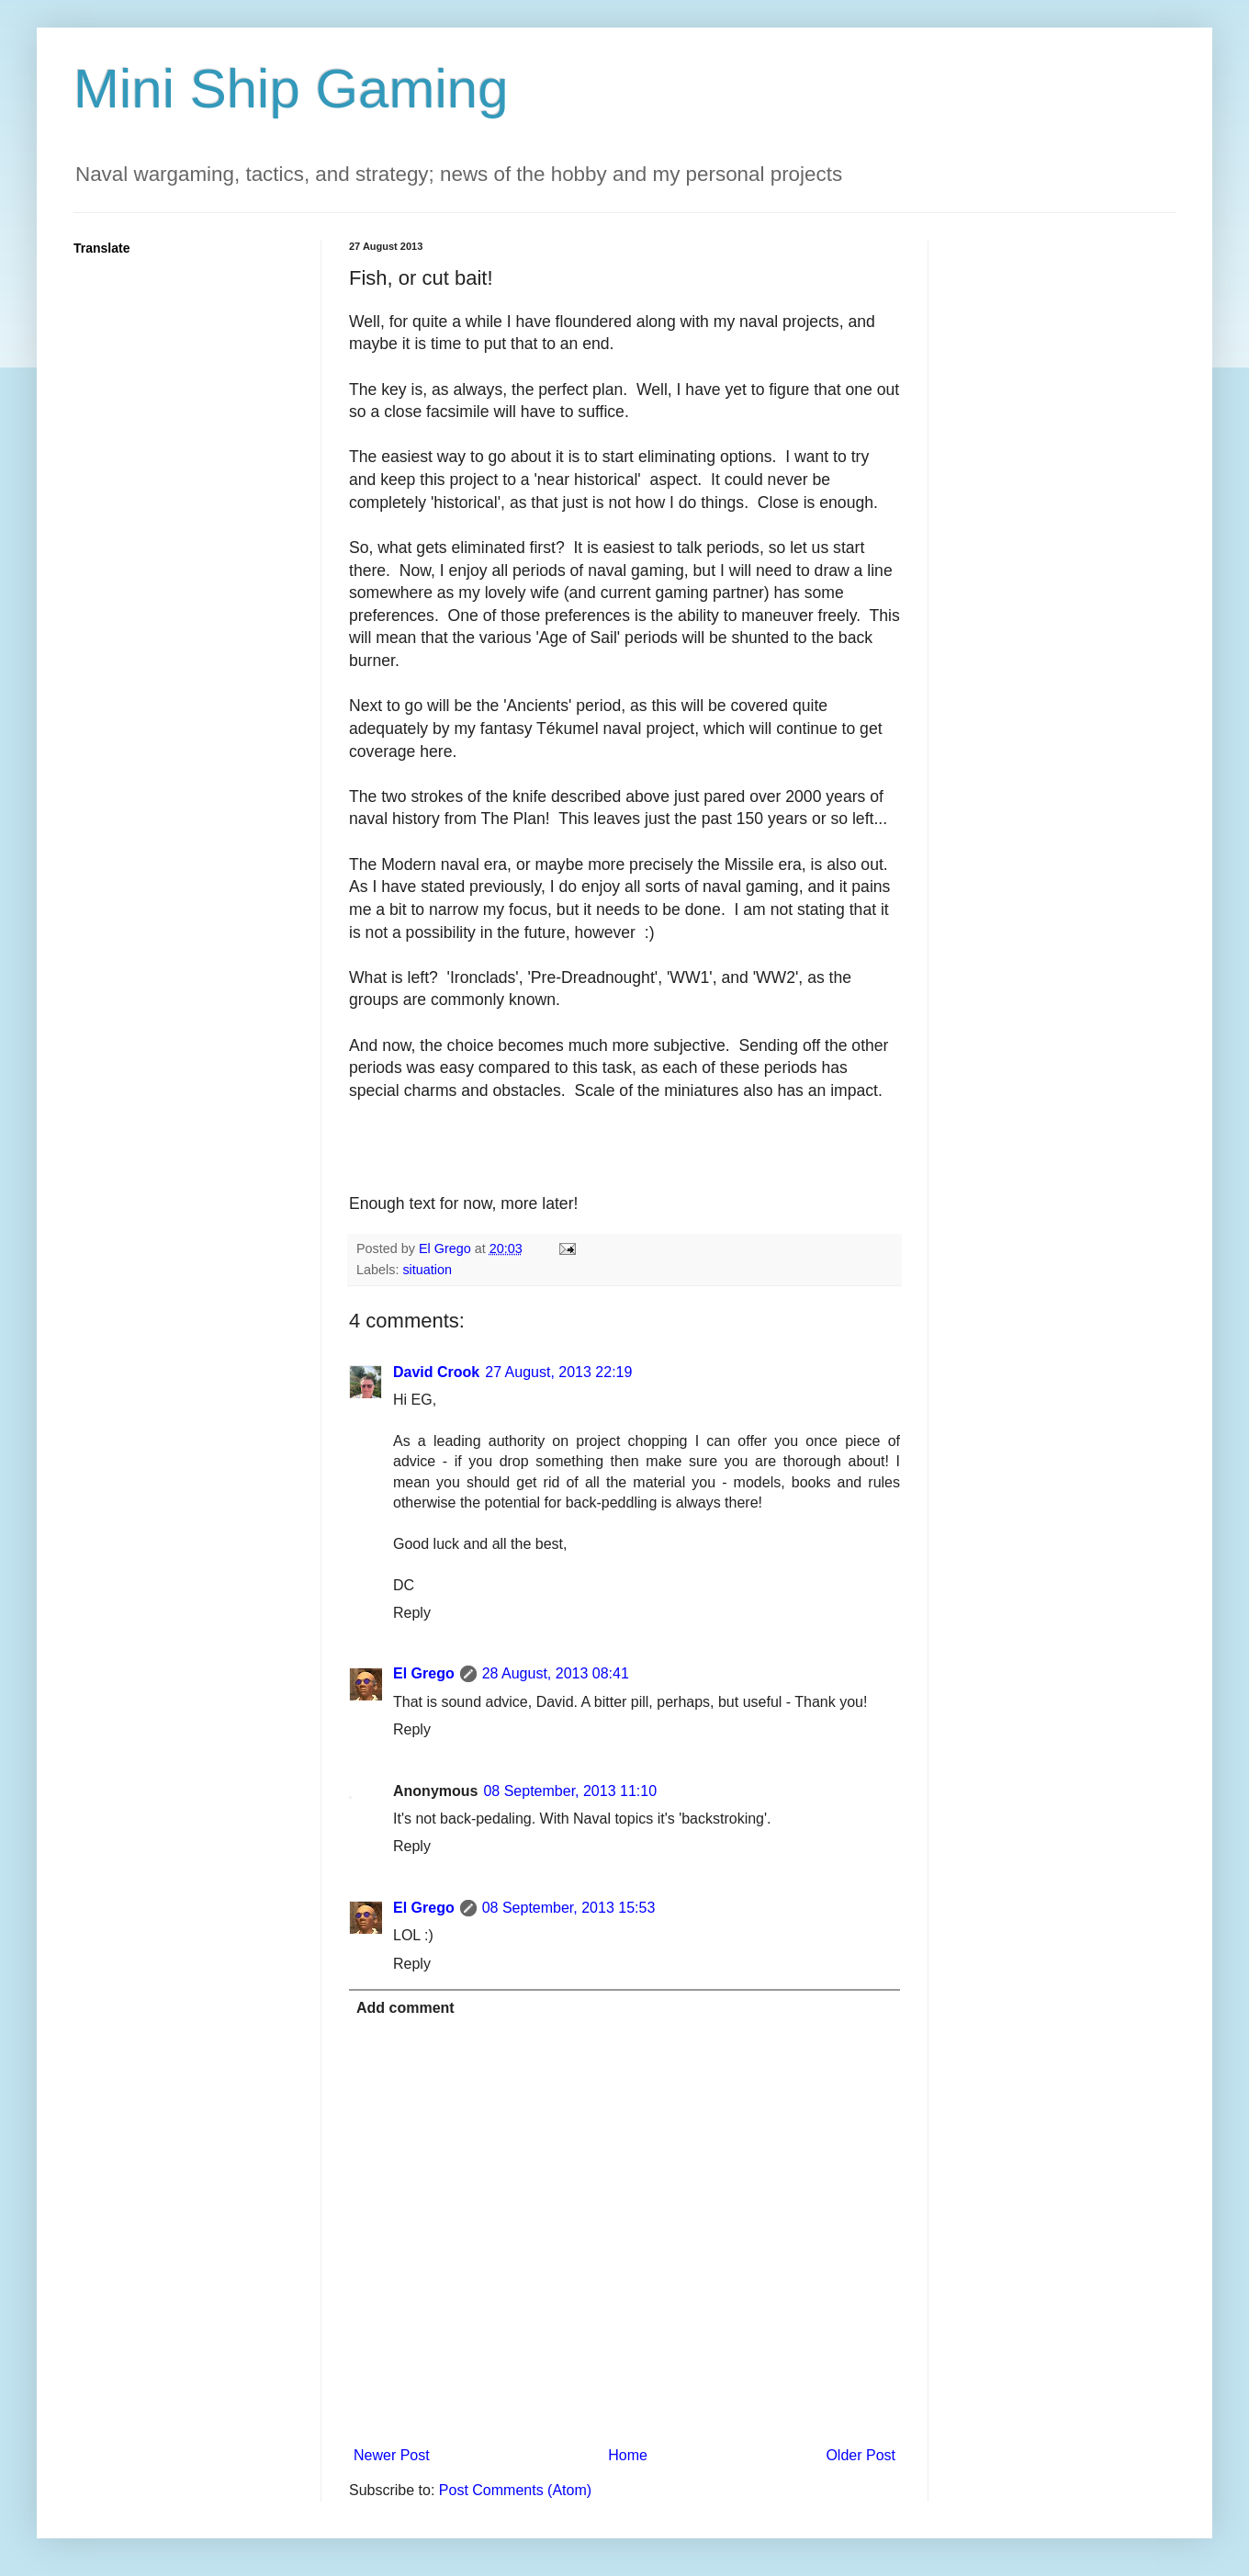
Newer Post (392, 2455)
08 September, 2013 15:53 (569, 1907)
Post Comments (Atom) (515, 2490)
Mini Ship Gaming (291, 88)
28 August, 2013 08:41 (555, 1673)
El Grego (424, 1673)
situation (427, 1269)
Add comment (405, 2008)
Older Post (860, 2455)
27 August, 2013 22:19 (558, 1372)
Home (627, 2455)
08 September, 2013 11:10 (570, 1791)
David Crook (436, 1372)
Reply (412, 1613)
